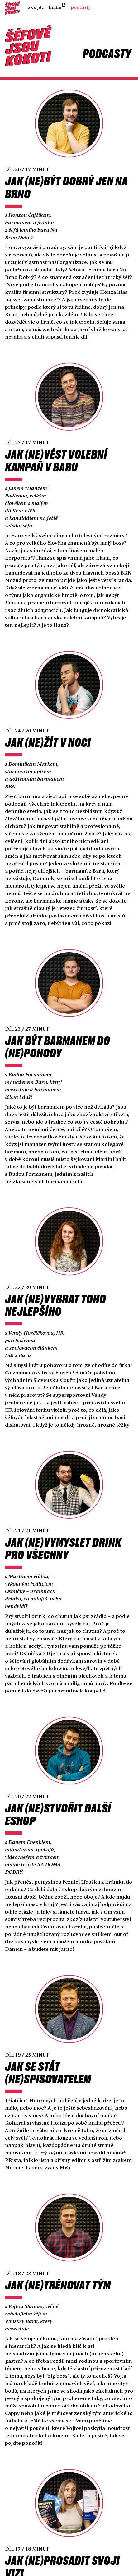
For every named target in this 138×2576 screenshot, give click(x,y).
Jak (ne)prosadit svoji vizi (62, 2540)
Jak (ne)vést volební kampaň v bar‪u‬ (56, 455)
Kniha (55, 7)
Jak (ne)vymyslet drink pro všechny (63, 1532)
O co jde (35, 7)
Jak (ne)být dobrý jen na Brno (66, 185)
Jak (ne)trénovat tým (58, 2260)
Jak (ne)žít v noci (48, 734)
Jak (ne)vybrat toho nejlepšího (55, 1291)
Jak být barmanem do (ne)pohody (57, 1036)
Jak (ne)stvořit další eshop (58, 1795)
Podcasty (80, 7)
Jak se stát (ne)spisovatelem (48, 2051)
